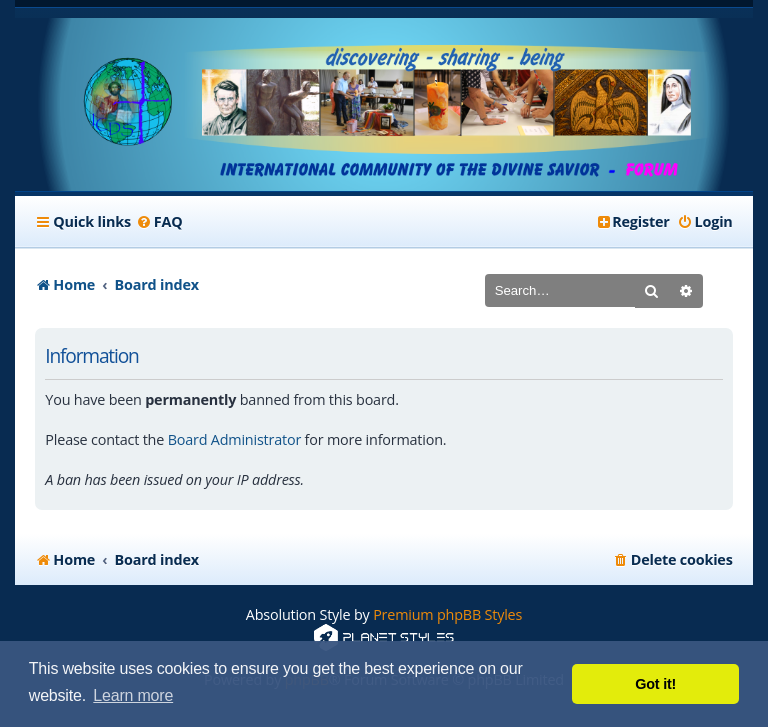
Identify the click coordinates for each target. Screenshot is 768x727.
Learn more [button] (133, 695)
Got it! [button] (655, 684)
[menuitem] (159, 222)
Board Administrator (234, 439)
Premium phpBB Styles (447, 614)
